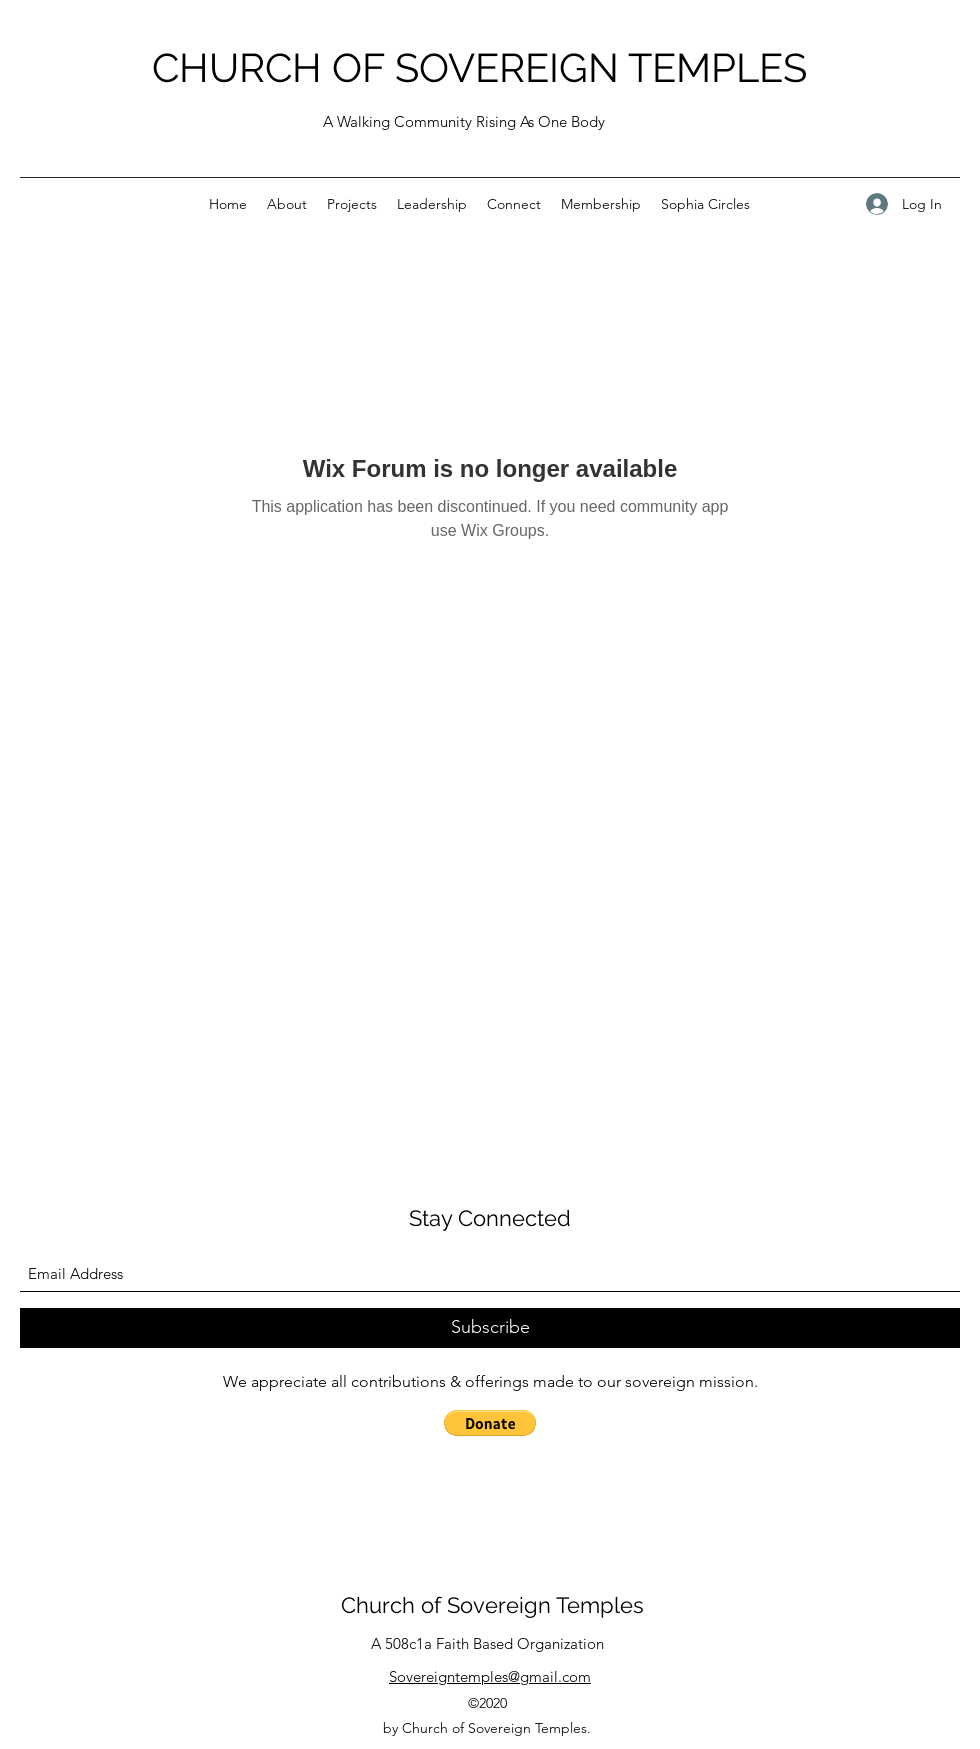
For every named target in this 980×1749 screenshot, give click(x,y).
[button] (490, 1423)
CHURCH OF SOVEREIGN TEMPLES (479, 67)
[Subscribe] (490, 1328)
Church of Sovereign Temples (492, 1605)
